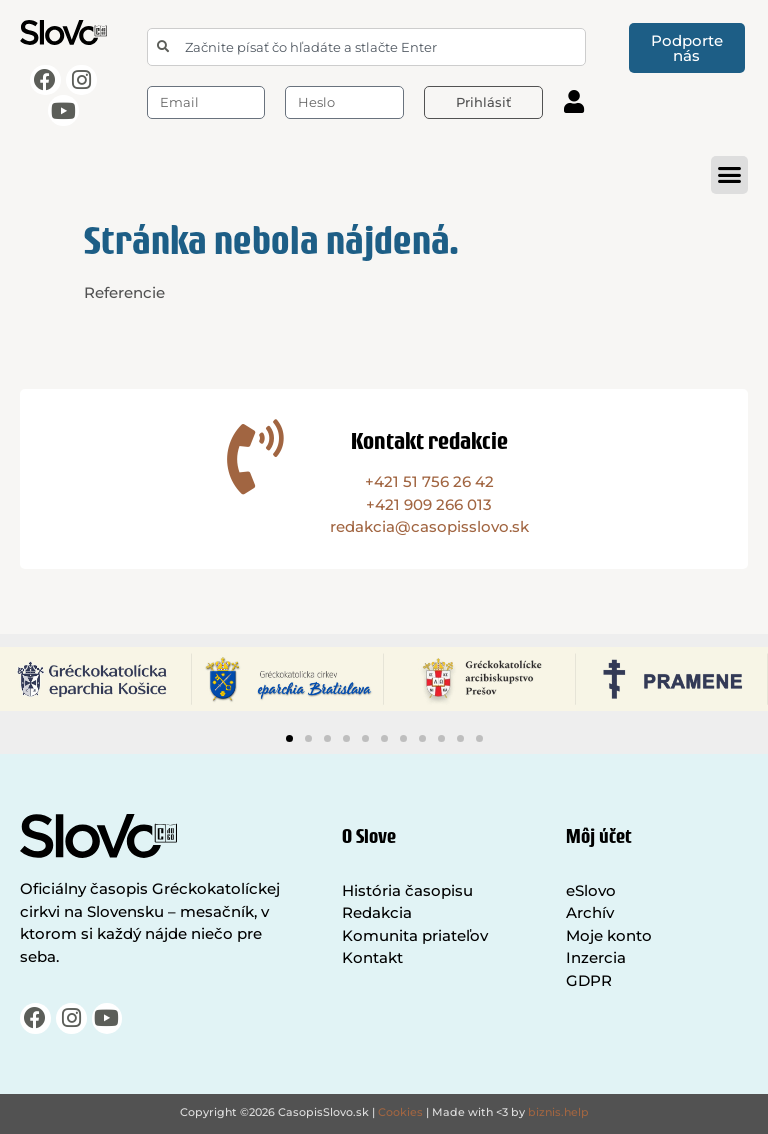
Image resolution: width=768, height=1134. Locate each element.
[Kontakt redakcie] (255, 456)
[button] (730, 175)
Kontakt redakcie (429, 440)
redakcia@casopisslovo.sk (429, 526)
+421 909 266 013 (429, 504)
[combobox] (366, 47)
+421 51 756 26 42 (429, 481)
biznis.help (558, 1112)
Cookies (400, 1112)
